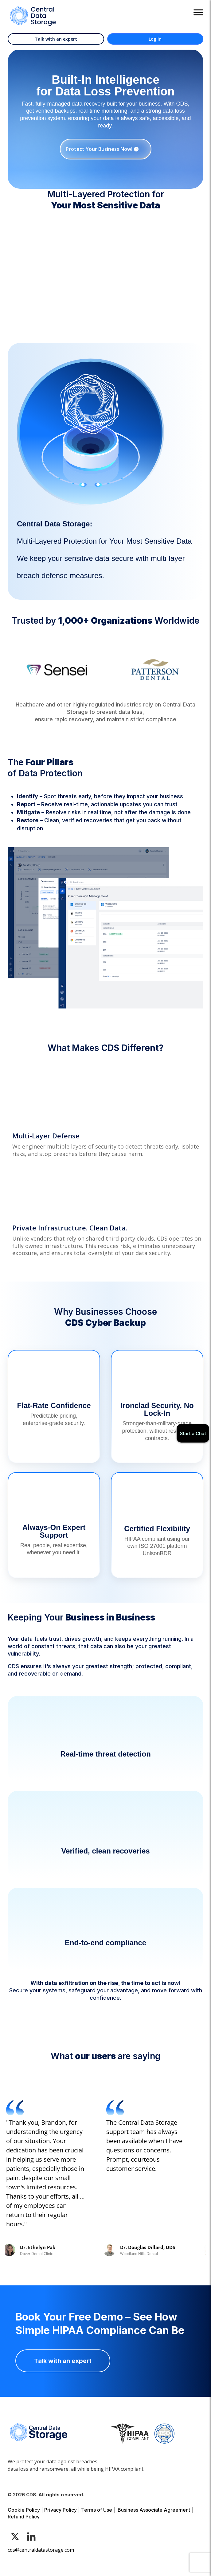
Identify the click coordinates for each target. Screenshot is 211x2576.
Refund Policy (24, 2517)
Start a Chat (193, 1433)
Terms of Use (96, 2510)
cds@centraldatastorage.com (41, 2549)
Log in (155, 39)
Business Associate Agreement (153, 2510)
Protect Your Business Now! (99, 149)
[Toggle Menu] (198, 12)
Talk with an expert (56, 39)
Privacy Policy (60, 2510)
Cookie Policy (24, 2510)
